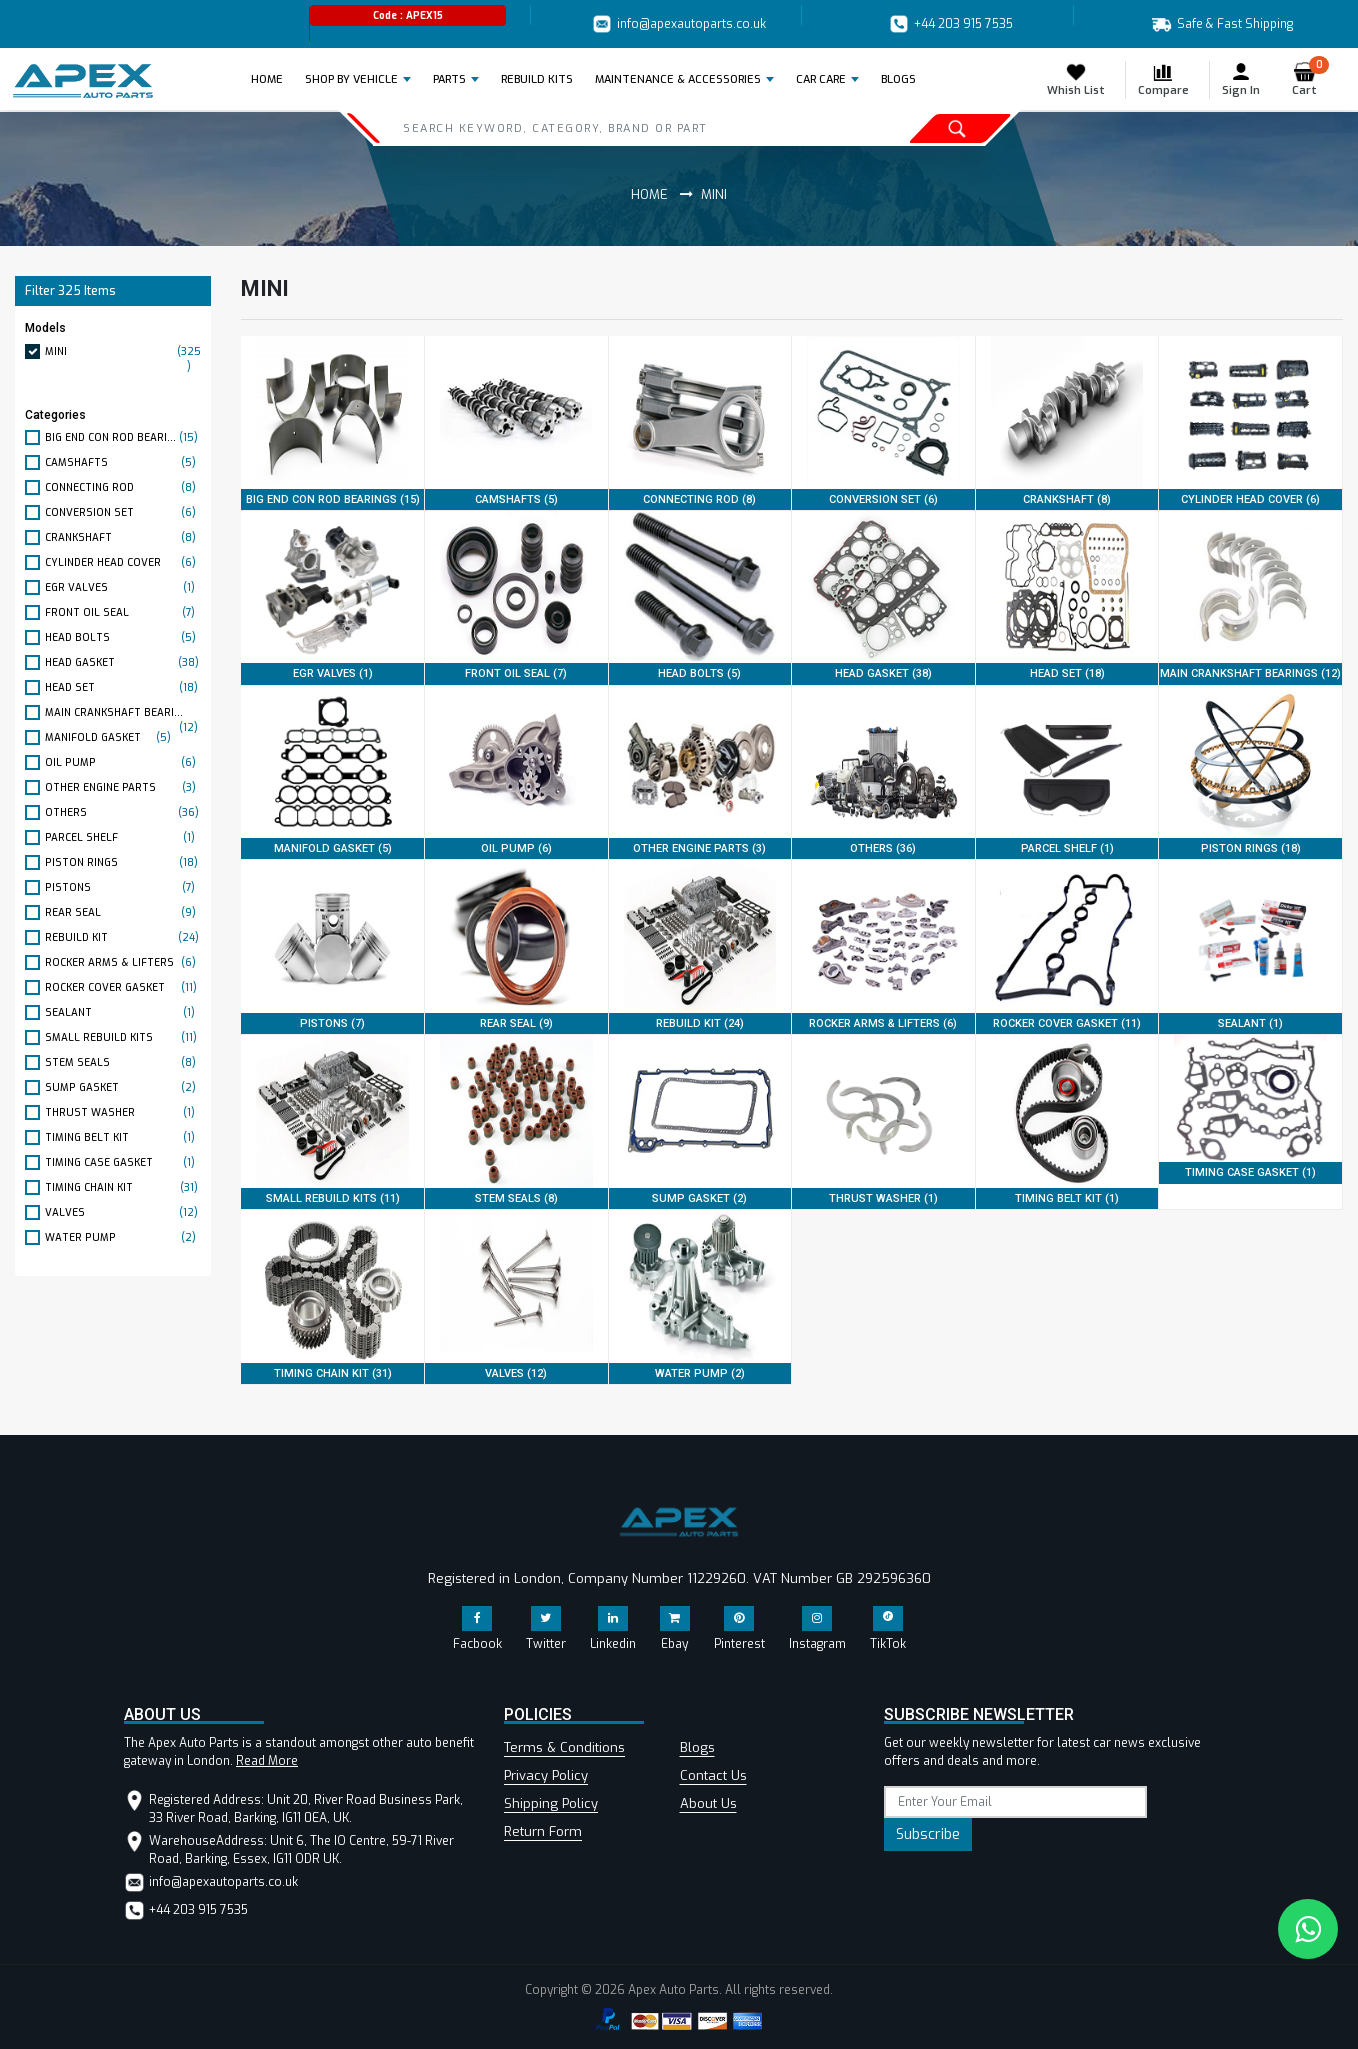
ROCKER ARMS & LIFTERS (123, 962)
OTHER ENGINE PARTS (123, 787)
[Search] (596, 128)
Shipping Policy (551, 1803)
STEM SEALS (123, 1062)
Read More (267, 1761)
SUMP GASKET (123, 1087)
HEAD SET (123, 687)
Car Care (821, 79)
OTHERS (123, 812)
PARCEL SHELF (123, 837)
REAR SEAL (123, 912)
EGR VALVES (123, 587)
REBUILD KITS (537, 79)
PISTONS (123, 887)
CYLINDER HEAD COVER (123, 562)
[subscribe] (1015, 1802)
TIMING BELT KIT (123, 1137)
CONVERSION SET (123, 512)
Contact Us (713, 1775)
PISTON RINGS (123, 862)
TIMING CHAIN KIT (123, 1187)
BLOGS (898, 79)
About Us (708, 1803)
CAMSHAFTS (123, 462)
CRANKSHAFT (123, 537)
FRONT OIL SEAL (123, 612)
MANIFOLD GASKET (110, 737)
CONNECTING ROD (123, 487)
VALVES (123, 1212)
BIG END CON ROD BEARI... (123, 437)
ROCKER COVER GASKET (123, 987)
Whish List (1076, 79)
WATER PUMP (123, 1237)
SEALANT (123, 1012)
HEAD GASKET (123, 662)
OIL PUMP (123, 762)
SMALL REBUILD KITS (123, 1037)
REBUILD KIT (123, 937)
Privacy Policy (546, 1775)
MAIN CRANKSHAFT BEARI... (123, 713)
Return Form (543, 1831)
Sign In (1241, 79)
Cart (1310, 79)
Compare (1163, 79)
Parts (449, 79)
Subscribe (928, 1834)
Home (273, 79)
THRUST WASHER (123, 1112)
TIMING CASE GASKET (123, 1162)
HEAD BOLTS (123, 637)
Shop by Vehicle (351, 79)
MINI (123, 351)
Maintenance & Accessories (678, 79)
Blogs (697, 1747)
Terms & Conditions (564, 1747)
